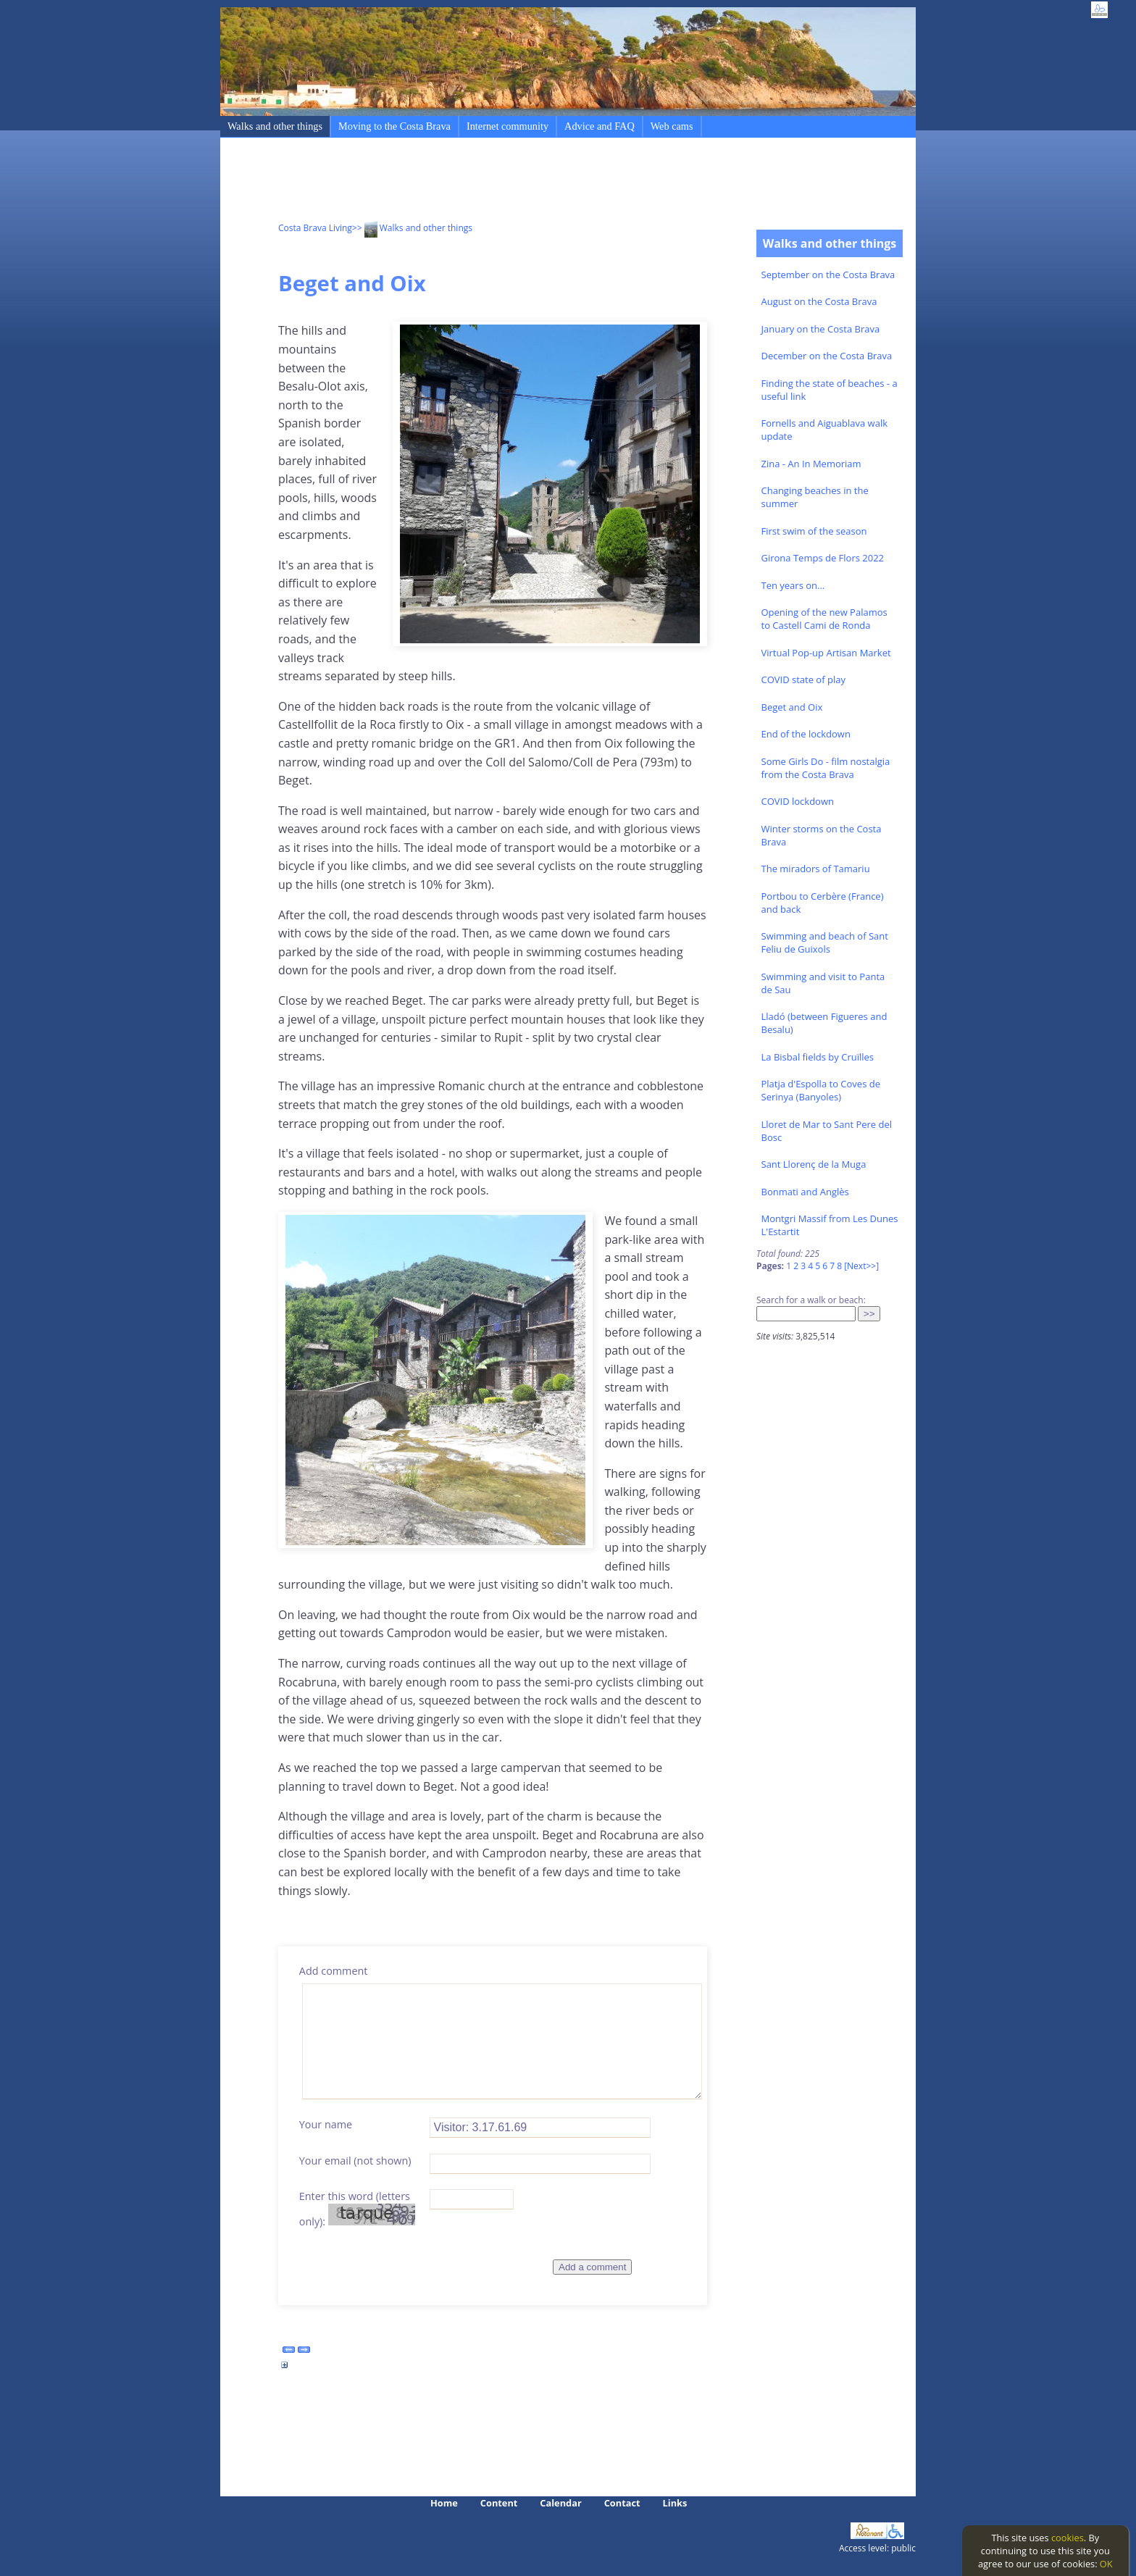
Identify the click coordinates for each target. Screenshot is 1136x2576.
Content (499, 2502)
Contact (622, 2502)
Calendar (560, 2502)
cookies (1067, 2537)
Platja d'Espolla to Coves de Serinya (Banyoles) (820, 1090)
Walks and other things (274, 126)
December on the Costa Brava (827, 355)
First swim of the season (814, 531)
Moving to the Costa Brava (394, 126)
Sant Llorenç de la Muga (813, 1164)
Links (675, 2502)
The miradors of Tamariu (815, 868)
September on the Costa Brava (828, 274)
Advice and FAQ (599, 126)
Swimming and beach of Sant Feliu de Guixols (824, 942)
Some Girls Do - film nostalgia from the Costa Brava (825, 768)
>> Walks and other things (412, 228)
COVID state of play (803, 679)
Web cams (672, 126)
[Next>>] (861, 1266)
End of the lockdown (806, 733)
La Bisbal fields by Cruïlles (817, 1056)
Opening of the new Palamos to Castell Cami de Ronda (824, 619)
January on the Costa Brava (820, 328)
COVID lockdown (797, 801)
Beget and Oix (792, 707)
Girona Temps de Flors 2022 (823, 557)
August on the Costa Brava (819, 301)
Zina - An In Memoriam (811, 463)
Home (444, 2502)
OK (1106, 2563)
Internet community (507, 126)
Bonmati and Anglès (805, 1191)
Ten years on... (793, 585)
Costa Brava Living (315, 228)
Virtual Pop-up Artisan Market (826, 652)
